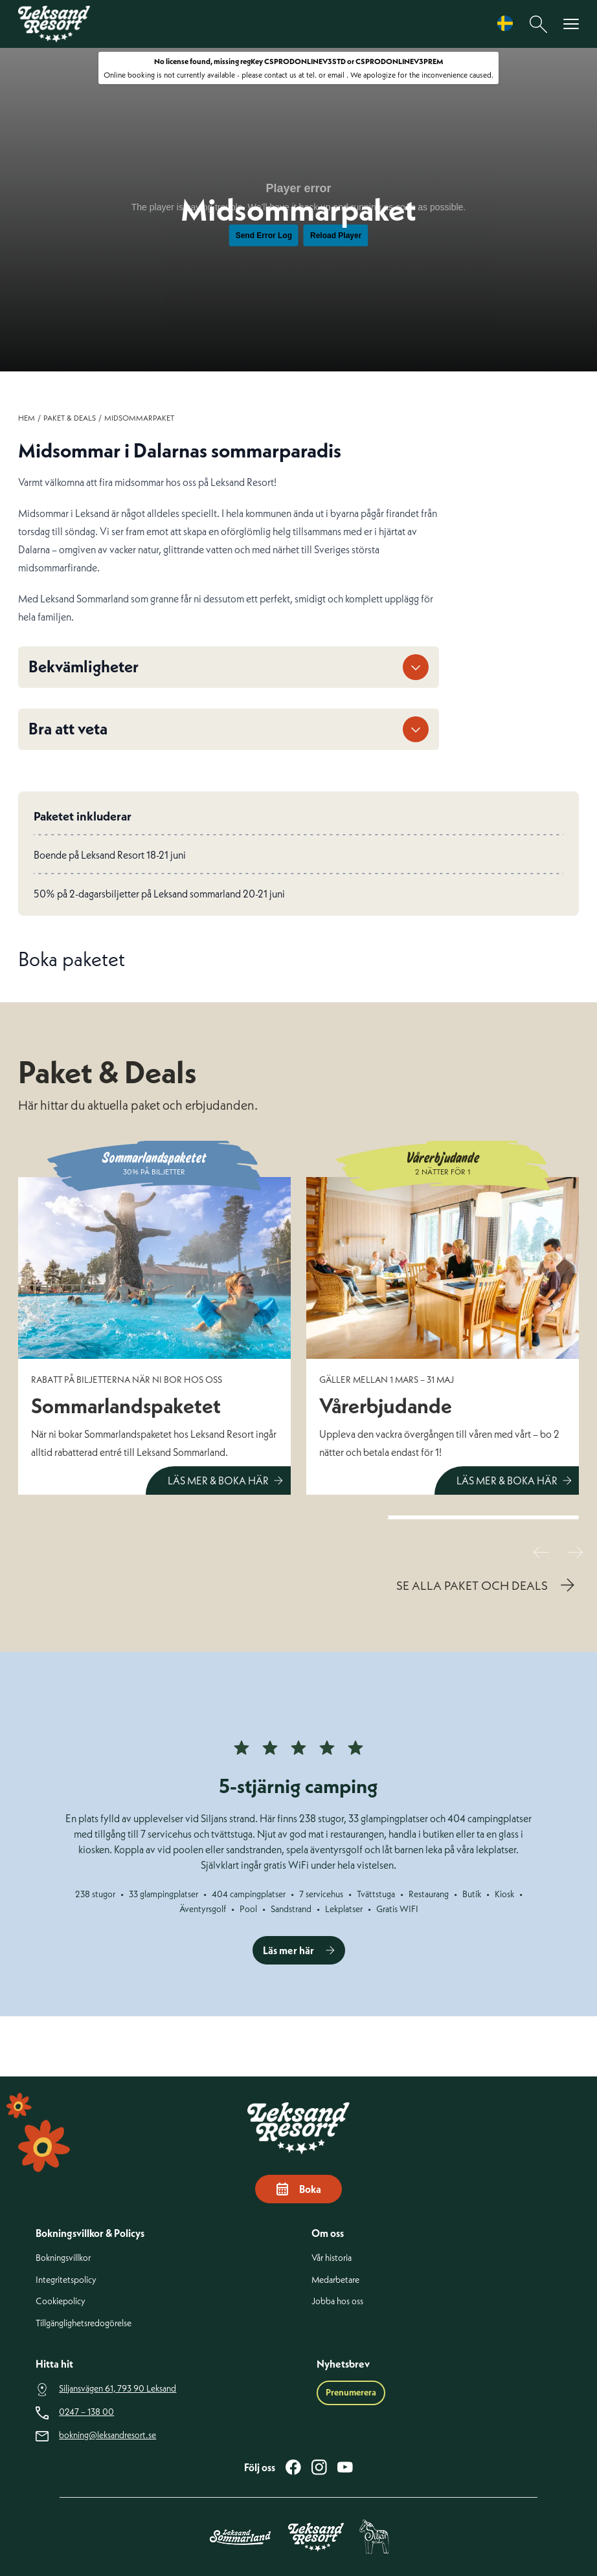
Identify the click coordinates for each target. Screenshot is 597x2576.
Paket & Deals (69, 418)
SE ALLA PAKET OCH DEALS (472, 1585)
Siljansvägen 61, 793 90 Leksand (117, 2388)
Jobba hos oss (337, 2301)
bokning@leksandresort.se (107, 2435)
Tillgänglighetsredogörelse (83, 2323)
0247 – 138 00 (86, 2411)
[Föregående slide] (541, 1552)
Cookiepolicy (60, 2301)
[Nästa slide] (575, 1552)
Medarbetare (335, 2279)
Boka (298, 2189)
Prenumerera (351, 2392)
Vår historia (331, 2257)
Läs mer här (288, 1950)
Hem (26, 418)
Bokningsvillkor (63, 2257)
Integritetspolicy (66, 2279)
